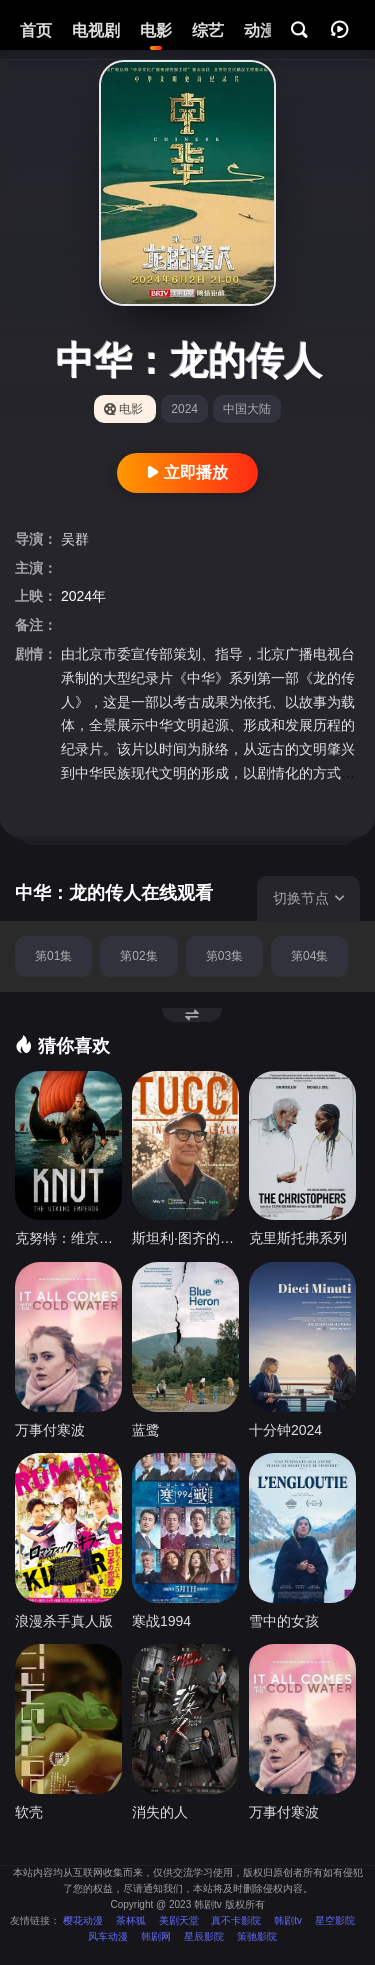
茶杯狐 (131, 1920)
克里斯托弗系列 (298, 1238)
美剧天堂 (179, 1920)
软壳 (29, 1812)
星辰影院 (204, 1936)
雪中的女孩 (284, 1621)
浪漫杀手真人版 (64, 1621)
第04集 (309, 956)
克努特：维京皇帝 (68, 1238)
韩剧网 (156, 1936)
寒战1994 (161, 1621)
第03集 (224, 956)
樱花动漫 (83, 1920)
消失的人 (160, 1812)
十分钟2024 (285, 1430)
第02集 (138, 956)
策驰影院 (257, 1936)
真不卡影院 (236, 1920)
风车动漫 (108, 1936)
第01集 (53, 956)
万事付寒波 (50, 1430)
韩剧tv (288, 1920)
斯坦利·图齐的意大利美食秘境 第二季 (185, 1238)
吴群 (75, 539)
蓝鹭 (146, 1430)
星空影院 (335, 1920)
